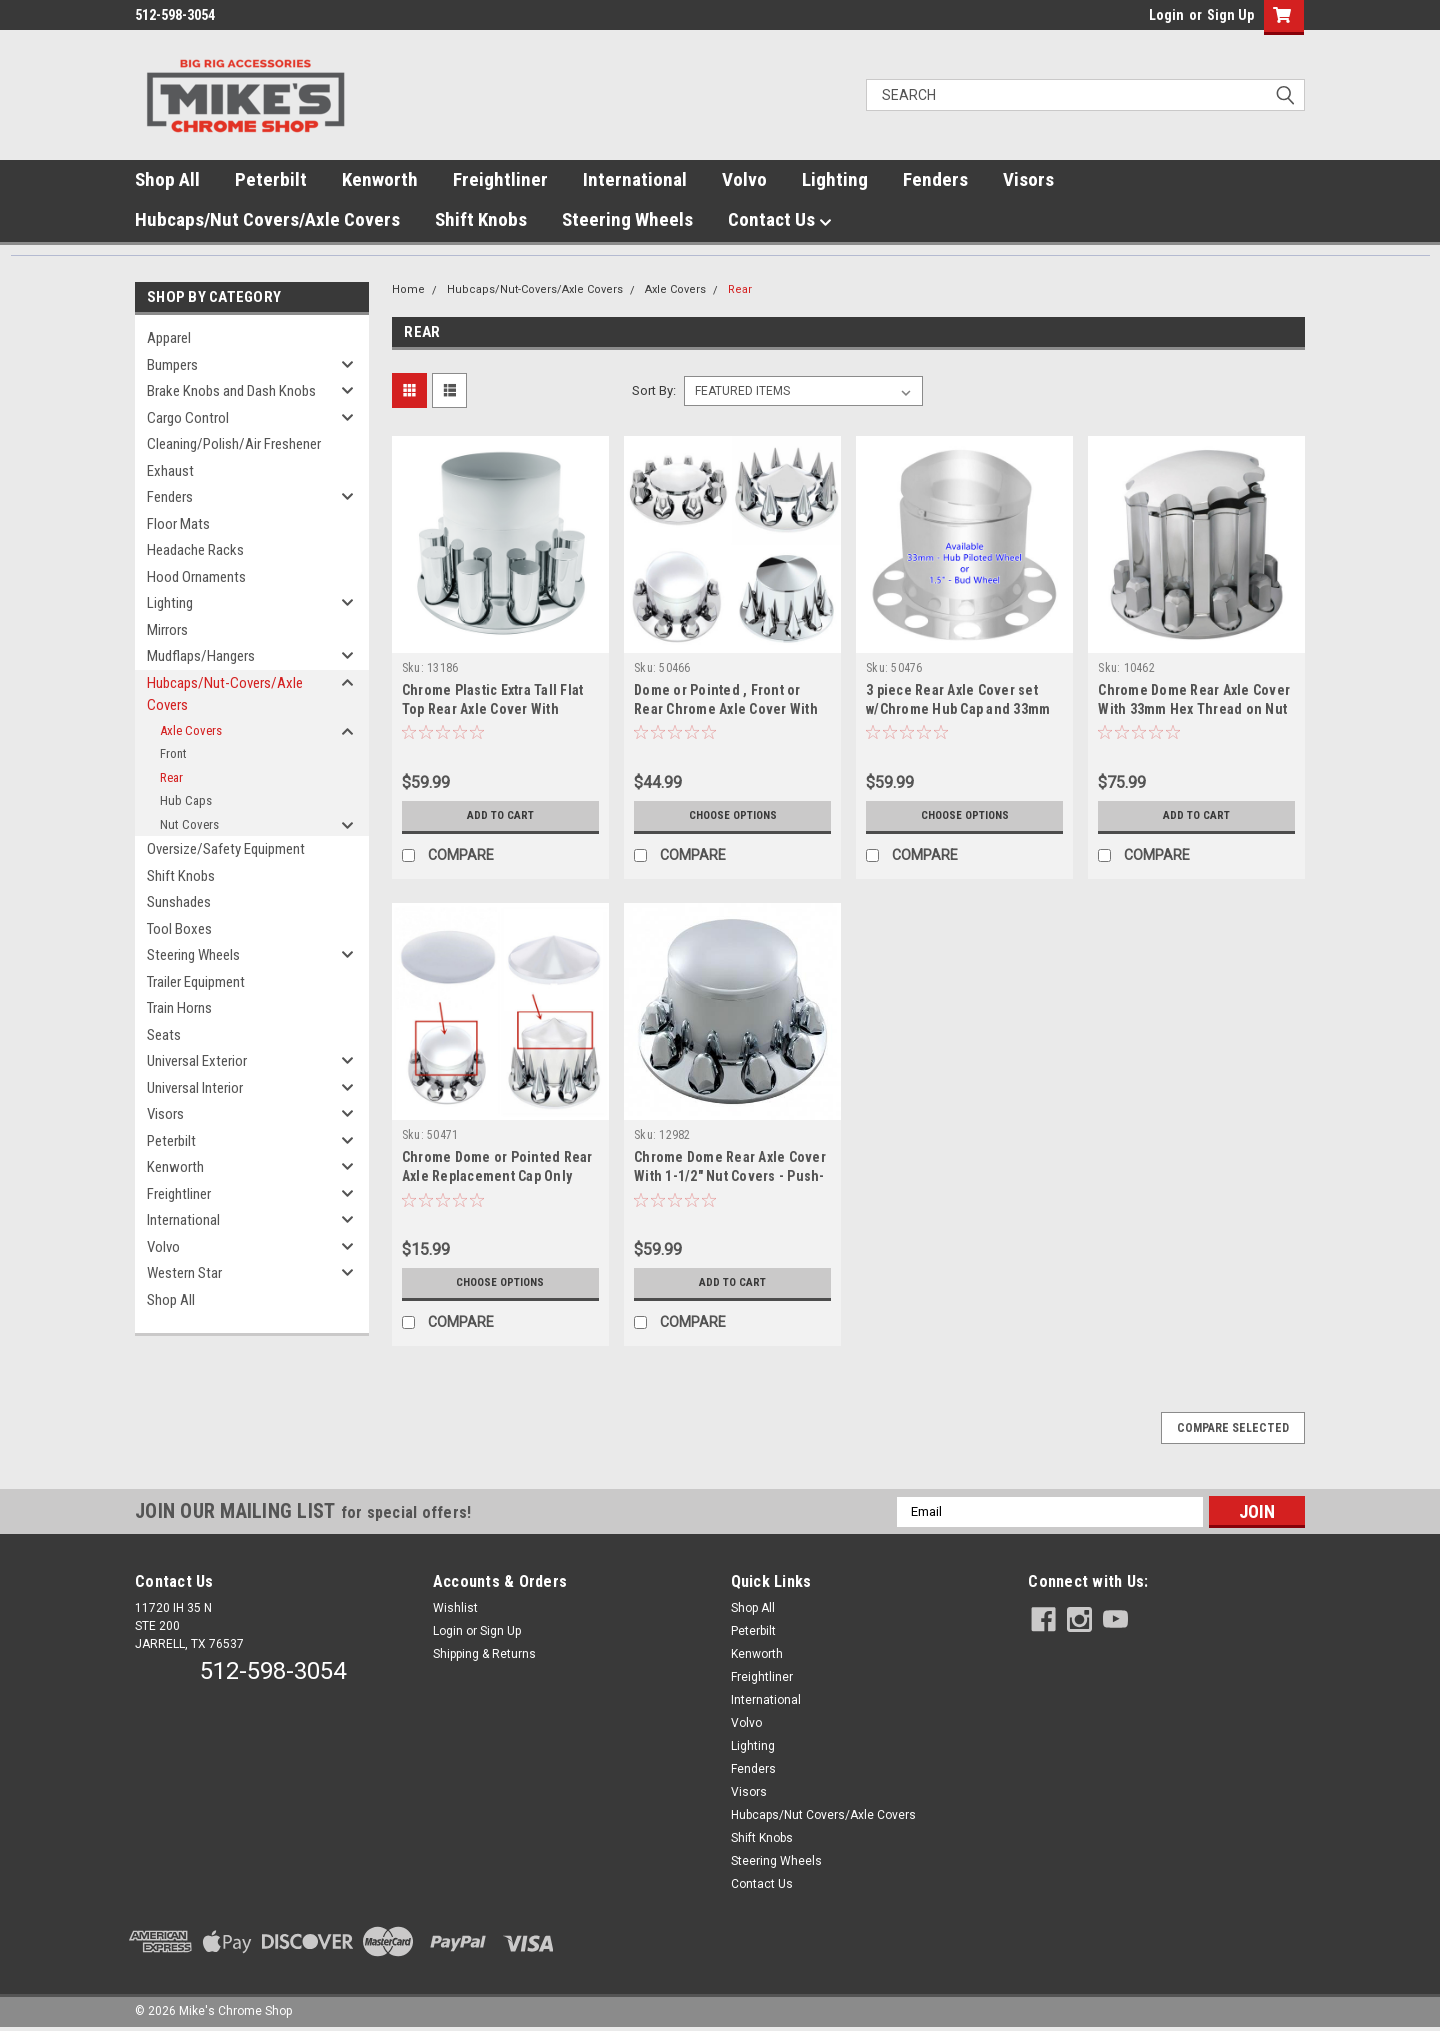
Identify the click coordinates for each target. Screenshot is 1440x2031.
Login (1166, 15)
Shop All (167, 179)
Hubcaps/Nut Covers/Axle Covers (267, 219)
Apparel (169, 338)
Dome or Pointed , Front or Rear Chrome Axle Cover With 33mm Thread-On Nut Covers (726, 709)
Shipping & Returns (484, 1654)
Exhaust (170, 471)
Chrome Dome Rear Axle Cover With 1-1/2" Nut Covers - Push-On (730, 1176)
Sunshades (179, 902)
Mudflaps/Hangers (201, 656)
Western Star (184, 1273)
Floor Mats (178, 524)
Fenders (935, 179)
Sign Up (1230, 15)
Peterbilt (271, 179)
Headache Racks (195, 550)
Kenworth (380, 179)
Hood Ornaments (196, 577)
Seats (164, 1035)
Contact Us (780, 220)
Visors (1028, 179)
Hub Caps (186, 800)
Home (408, 289)
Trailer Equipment (196, 982)
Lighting (835, 179)
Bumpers (172, 365)
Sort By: (654, 390)
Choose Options (733, 816)
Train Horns (179, 1008)
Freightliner (500, 179)
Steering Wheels (627, 219)
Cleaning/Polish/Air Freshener (234, 444)
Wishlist (455, 1608)
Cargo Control (188, 418)
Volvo (744, 179)
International (635, 179)
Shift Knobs (481, 219)
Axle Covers (191, 730)
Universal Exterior (197, 1061)
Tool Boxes (179, 929)
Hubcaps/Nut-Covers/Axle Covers (225, 694)
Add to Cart (500, 816)
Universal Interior (195, 1088)
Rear (171, 777)
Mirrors (167, 630)
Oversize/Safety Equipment (226, 849)
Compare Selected (1233, 1428)
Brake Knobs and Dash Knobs (231, 391)
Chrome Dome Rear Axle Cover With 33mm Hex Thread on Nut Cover (1194, 709)
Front (173, 753)
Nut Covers (189, 824)
